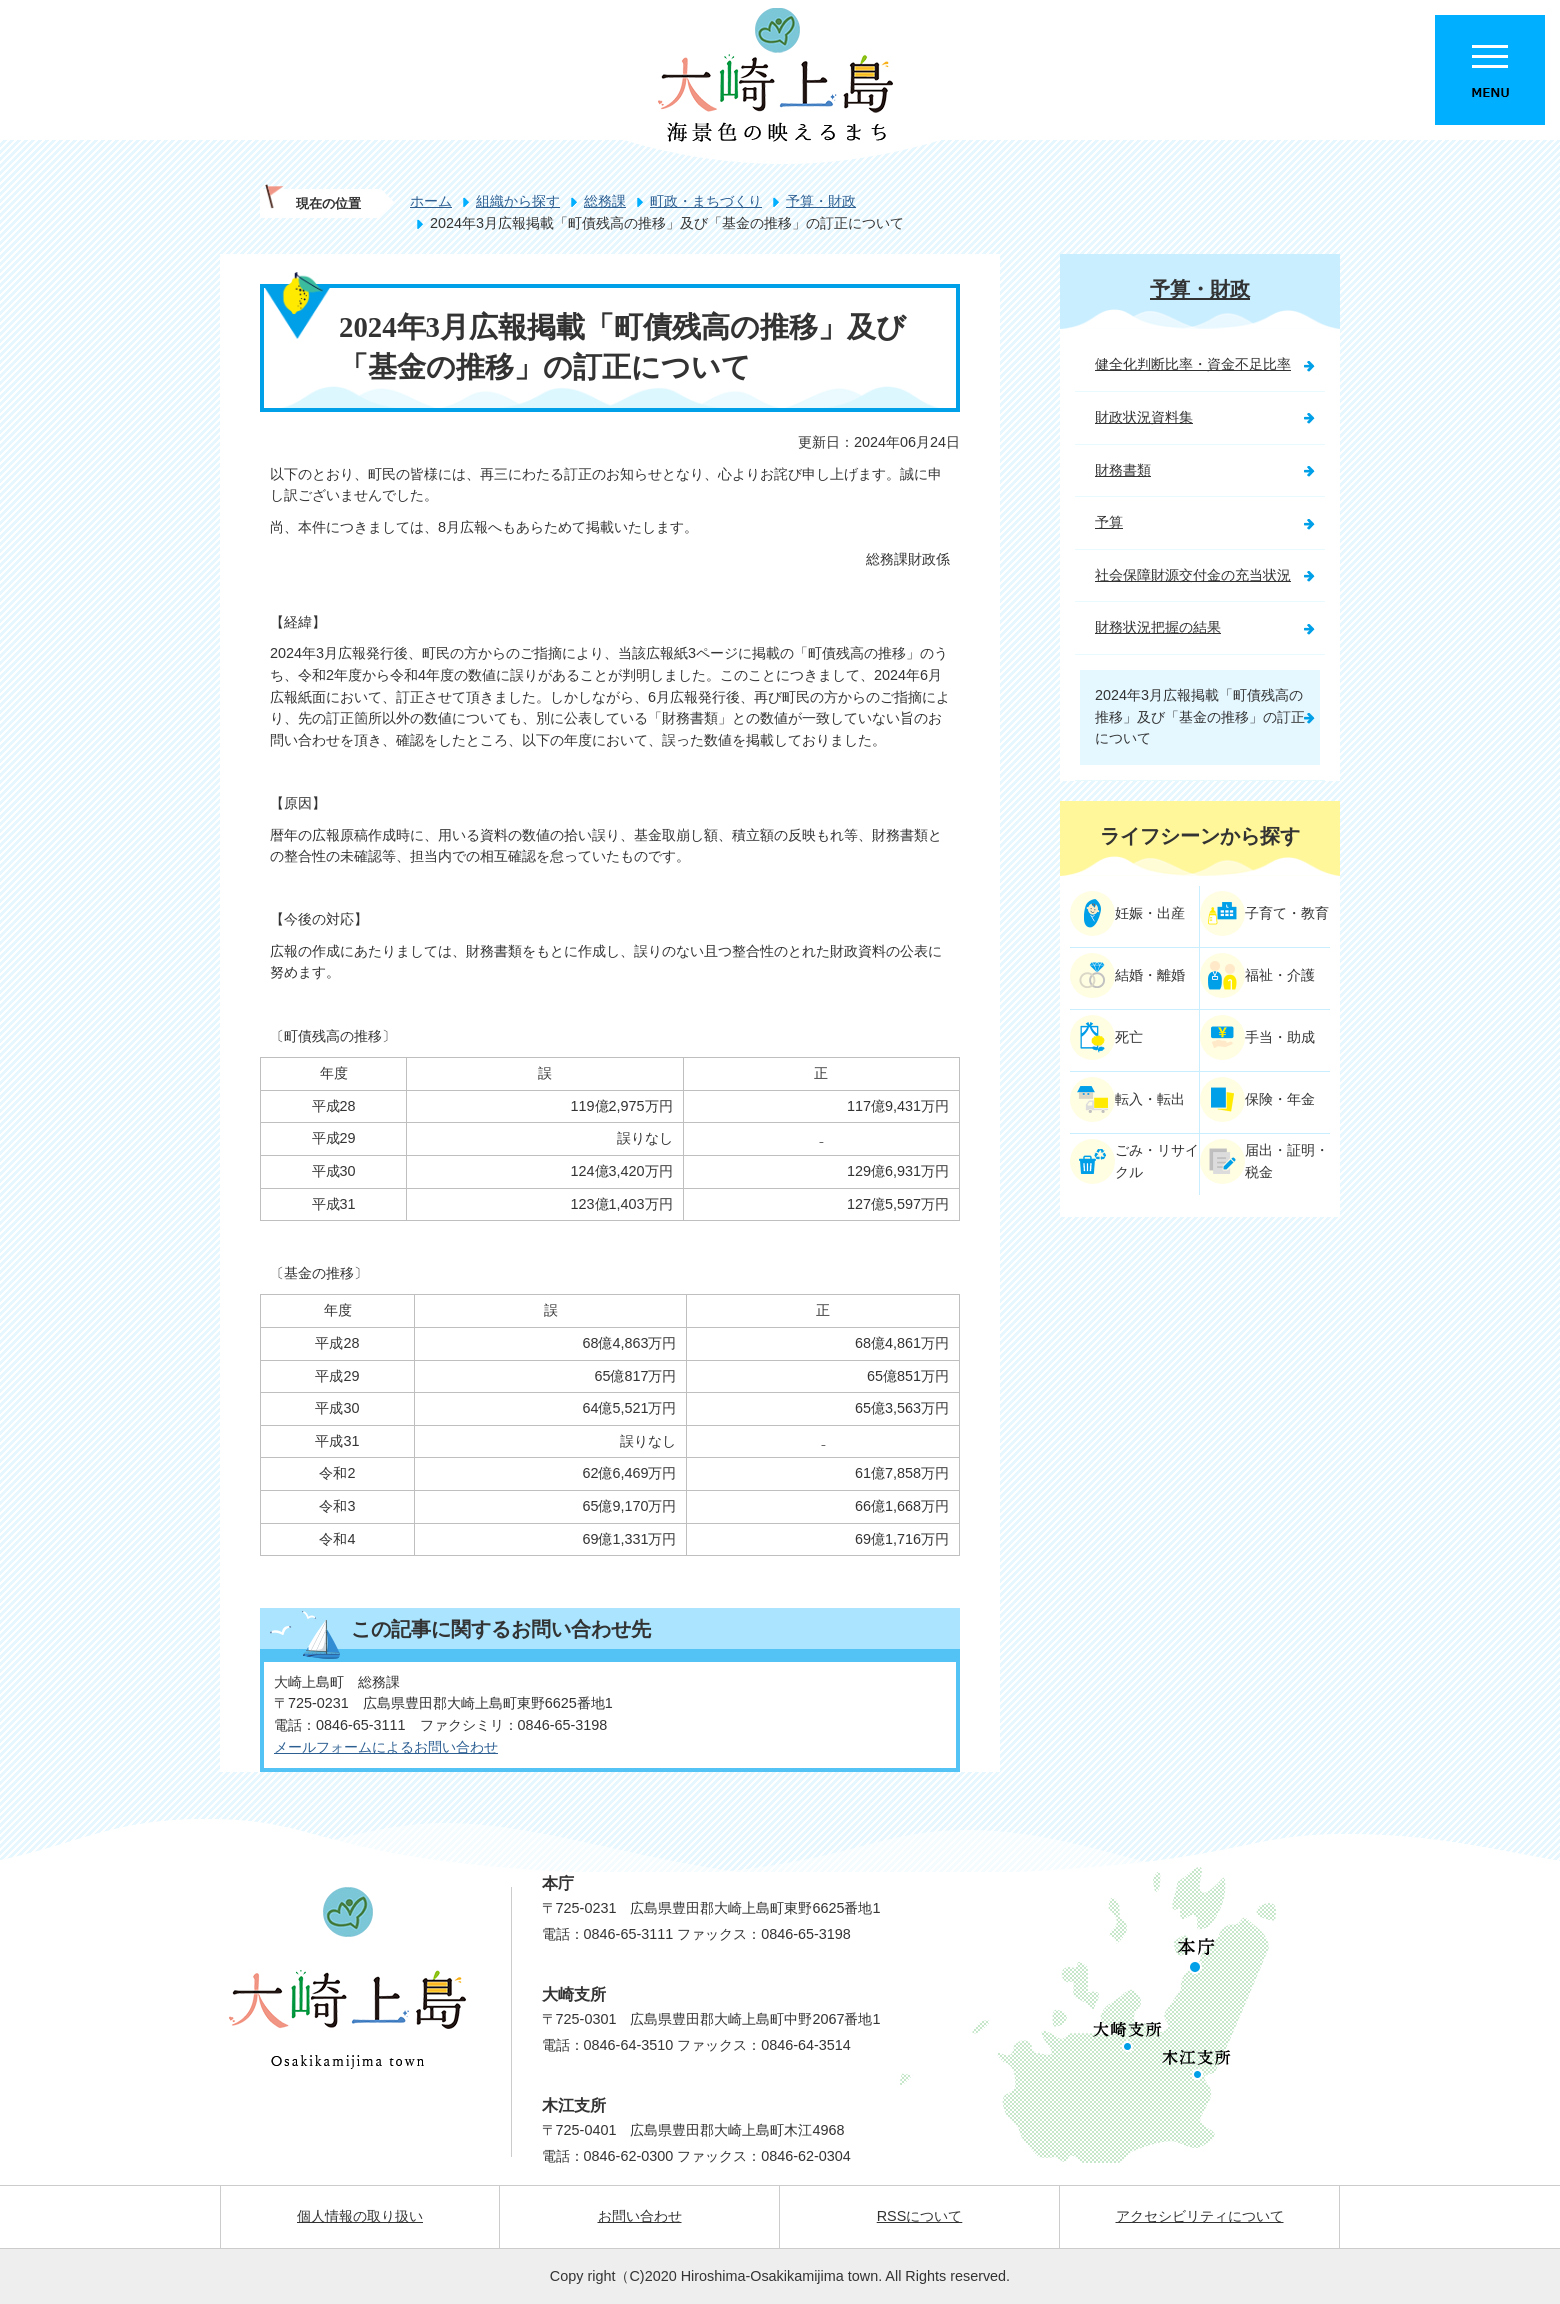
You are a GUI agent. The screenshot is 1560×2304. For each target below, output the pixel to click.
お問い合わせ (640, 2216)
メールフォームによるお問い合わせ (386, 1747)
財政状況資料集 (1144, 417)
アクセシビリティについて (1200, 2216)
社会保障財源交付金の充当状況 (1193, 575)
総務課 (605, 201)
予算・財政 (821, 201)
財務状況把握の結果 (1158, 627)
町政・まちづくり (706, 201)
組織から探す (518, 201)
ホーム (431, 201)
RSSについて (920, 2216)
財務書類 (1123, 470)
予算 (1109, 522)
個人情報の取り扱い (360, 2216)
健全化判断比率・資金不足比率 (1193, 364)
